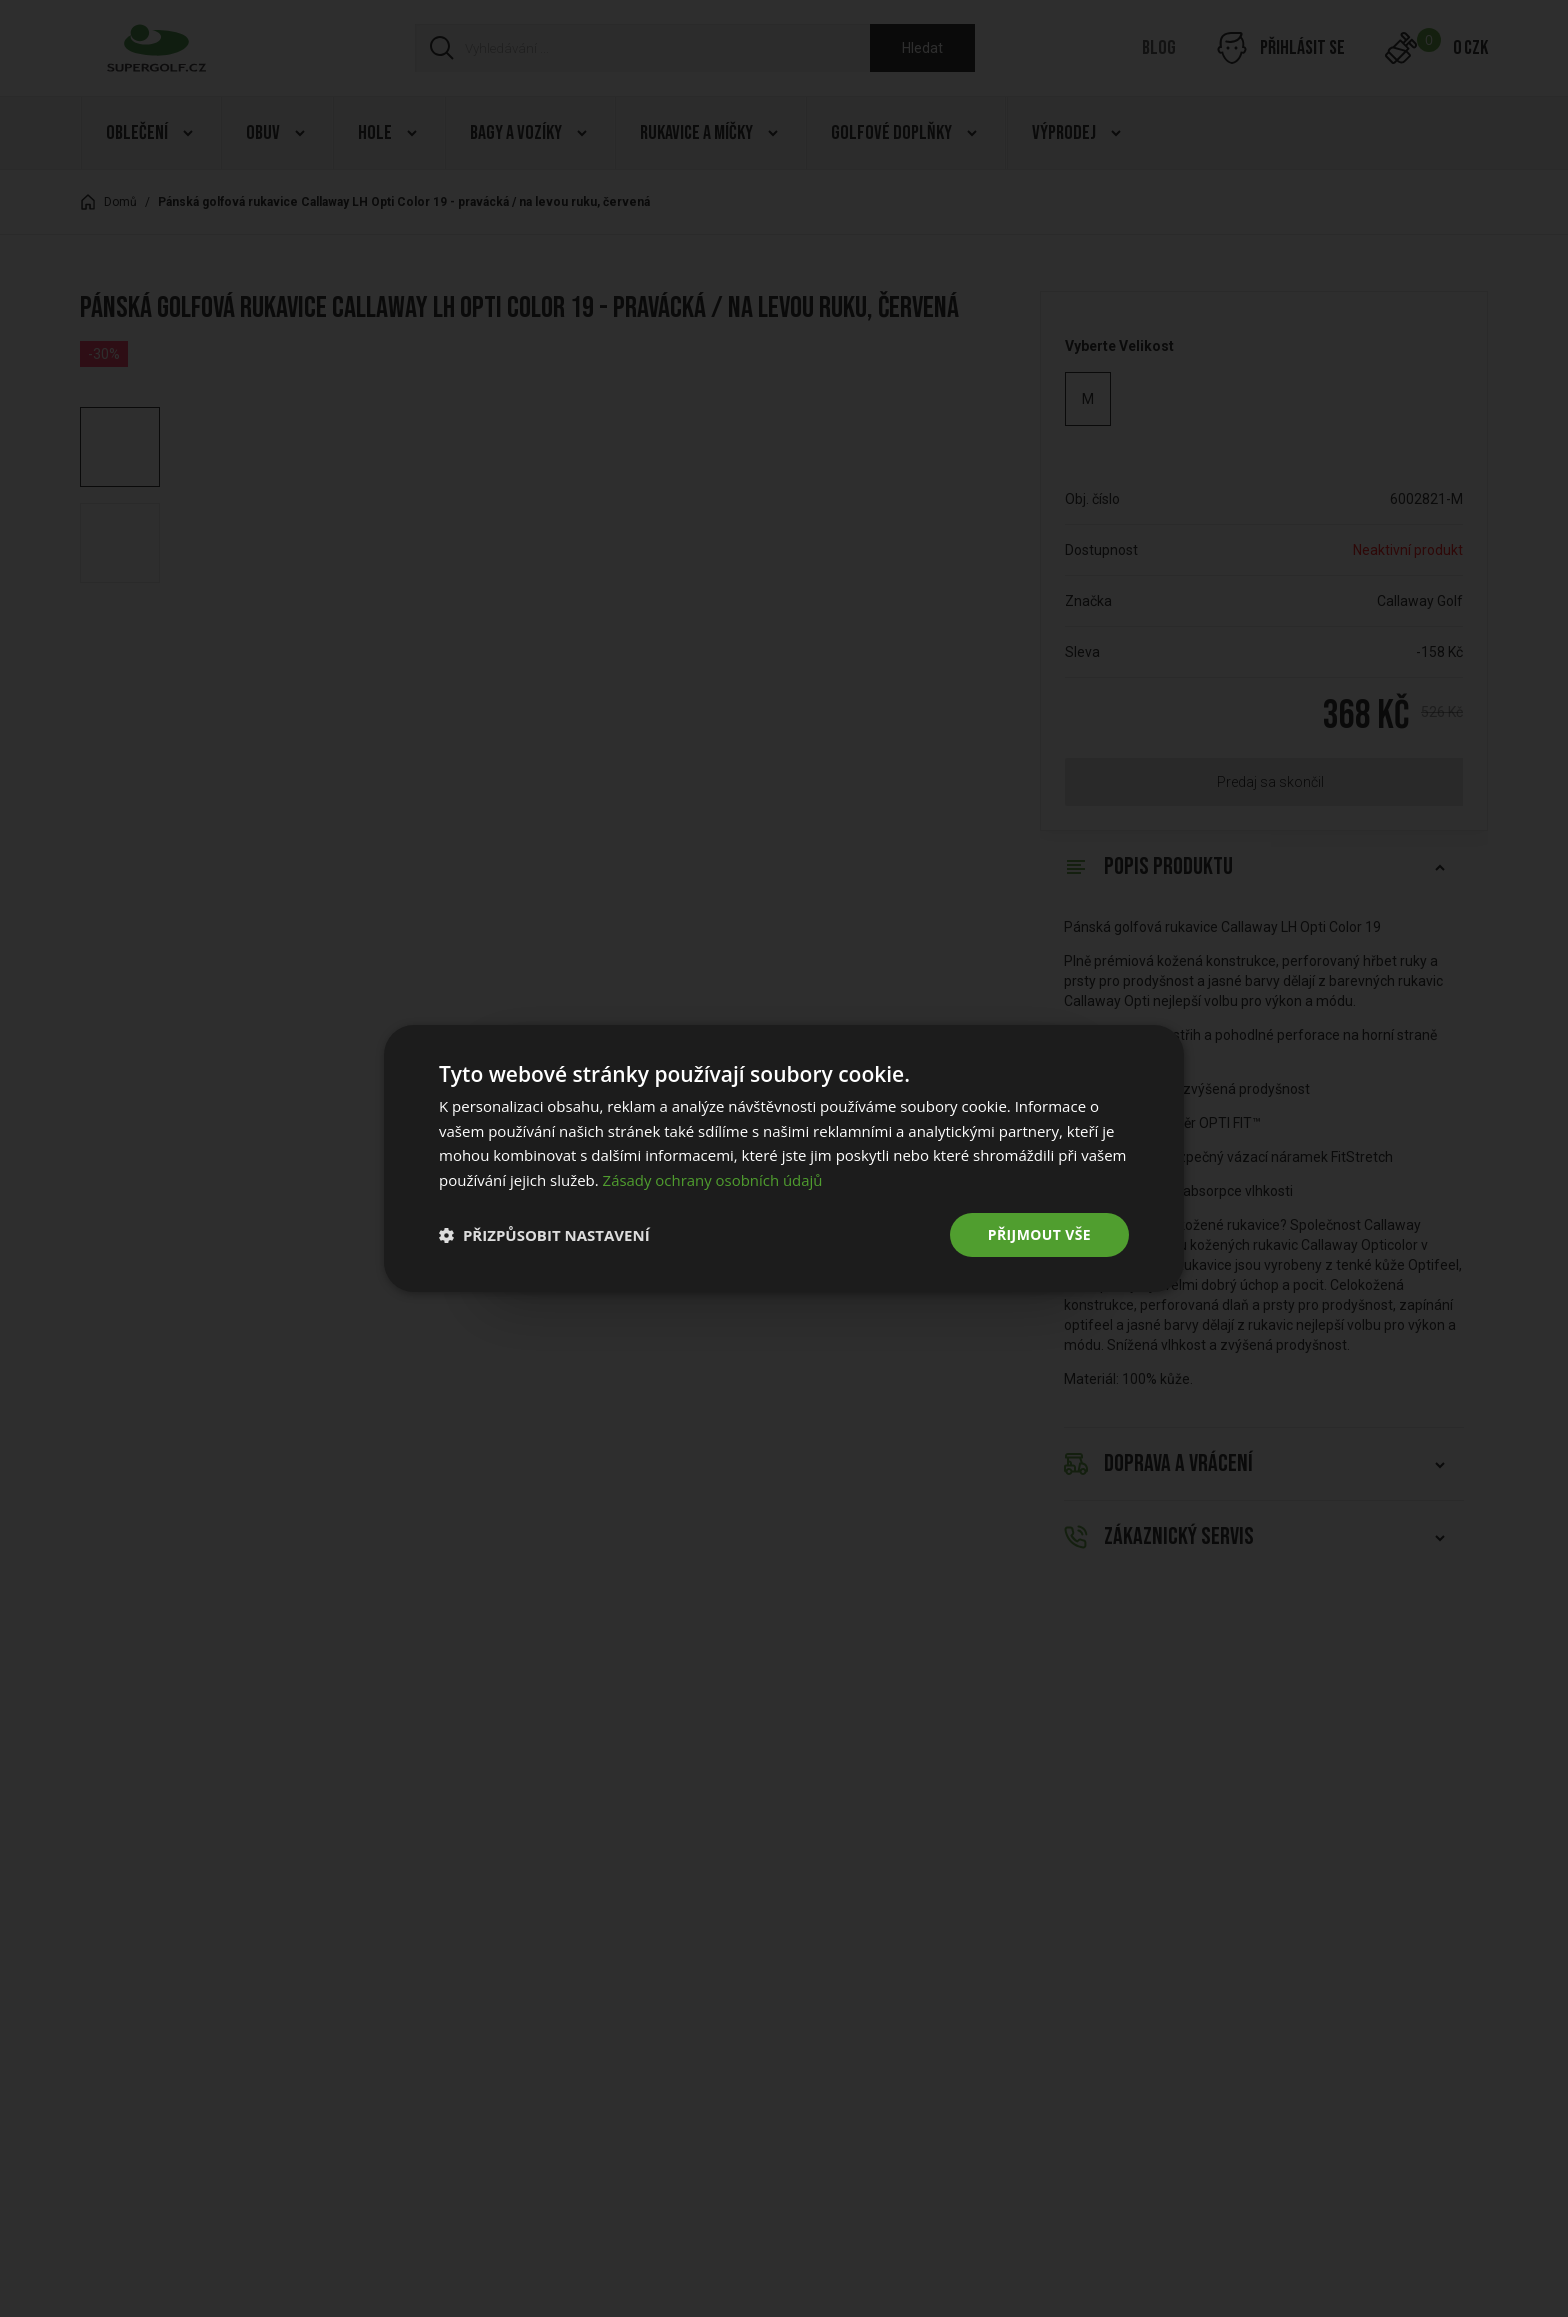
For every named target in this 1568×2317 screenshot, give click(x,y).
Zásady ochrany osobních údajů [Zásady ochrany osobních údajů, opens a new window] (713, 1180)
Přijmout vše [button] (1039, 1234)
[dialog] (784, 1158)
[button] (544, 1235)
